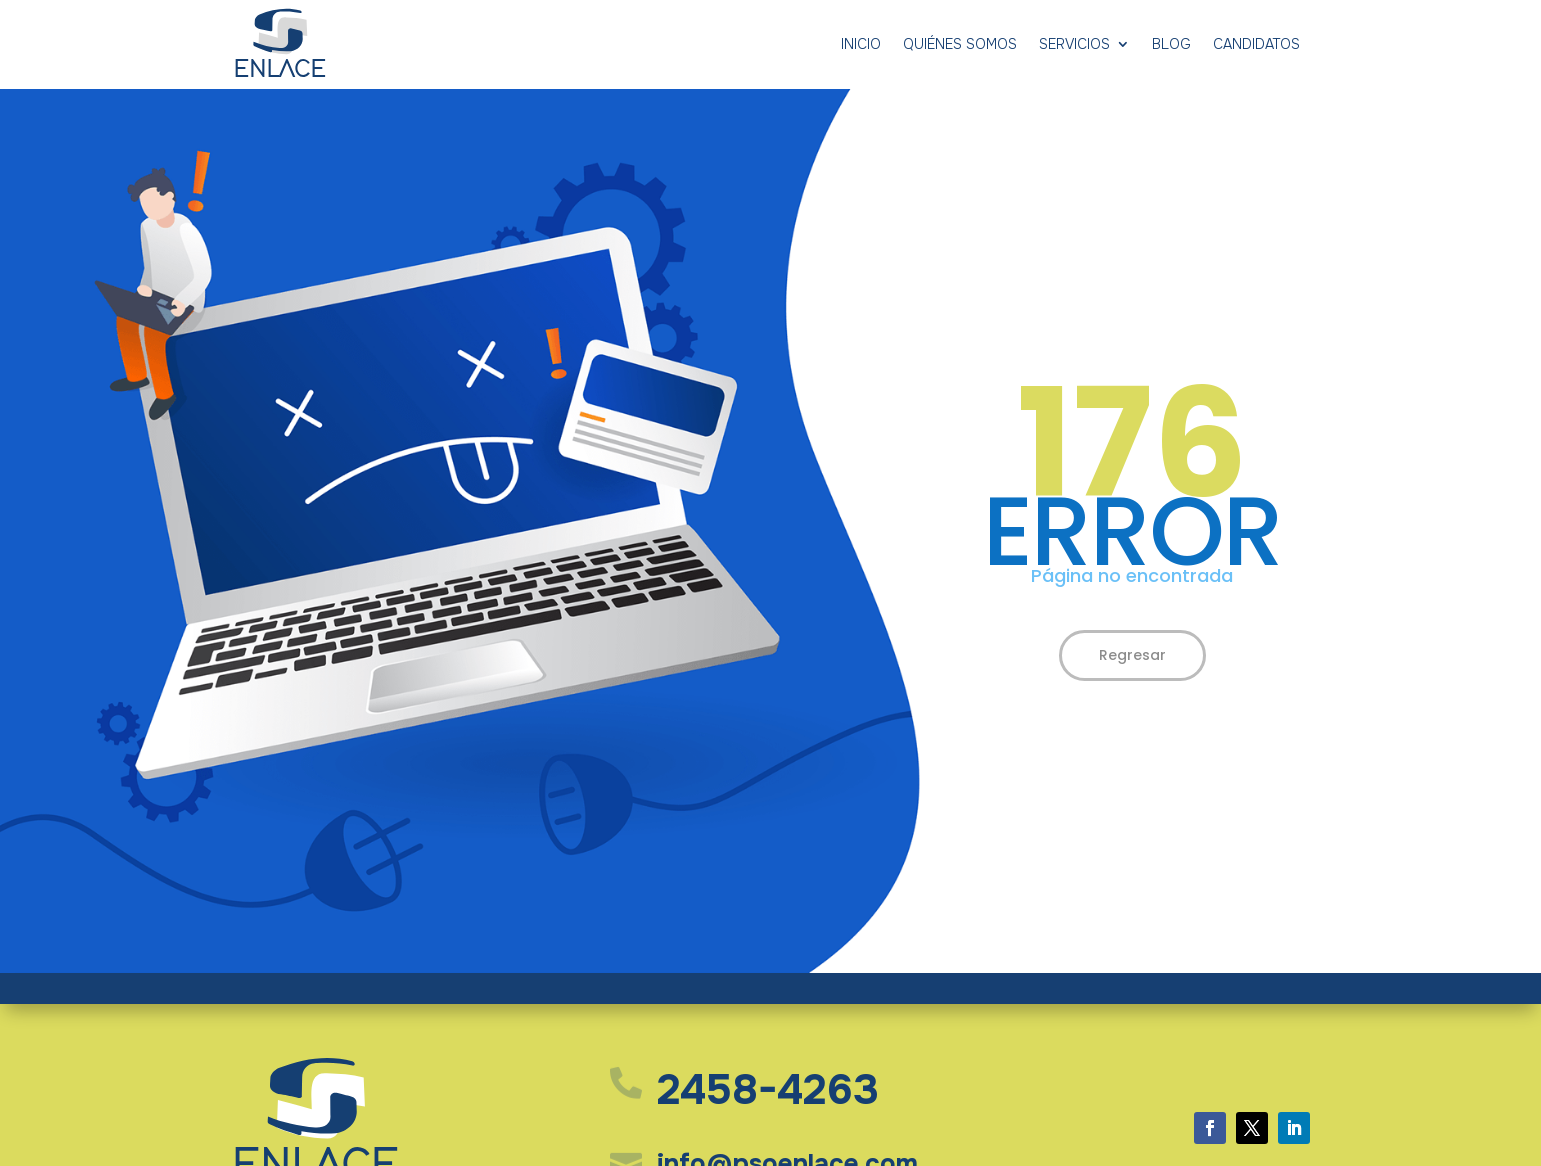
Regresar (1132, 655)
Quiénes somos (960, 44)
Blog (1171, 44)
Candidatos (1256, 44)
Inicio (861, 44)
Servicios (1074, 44)
